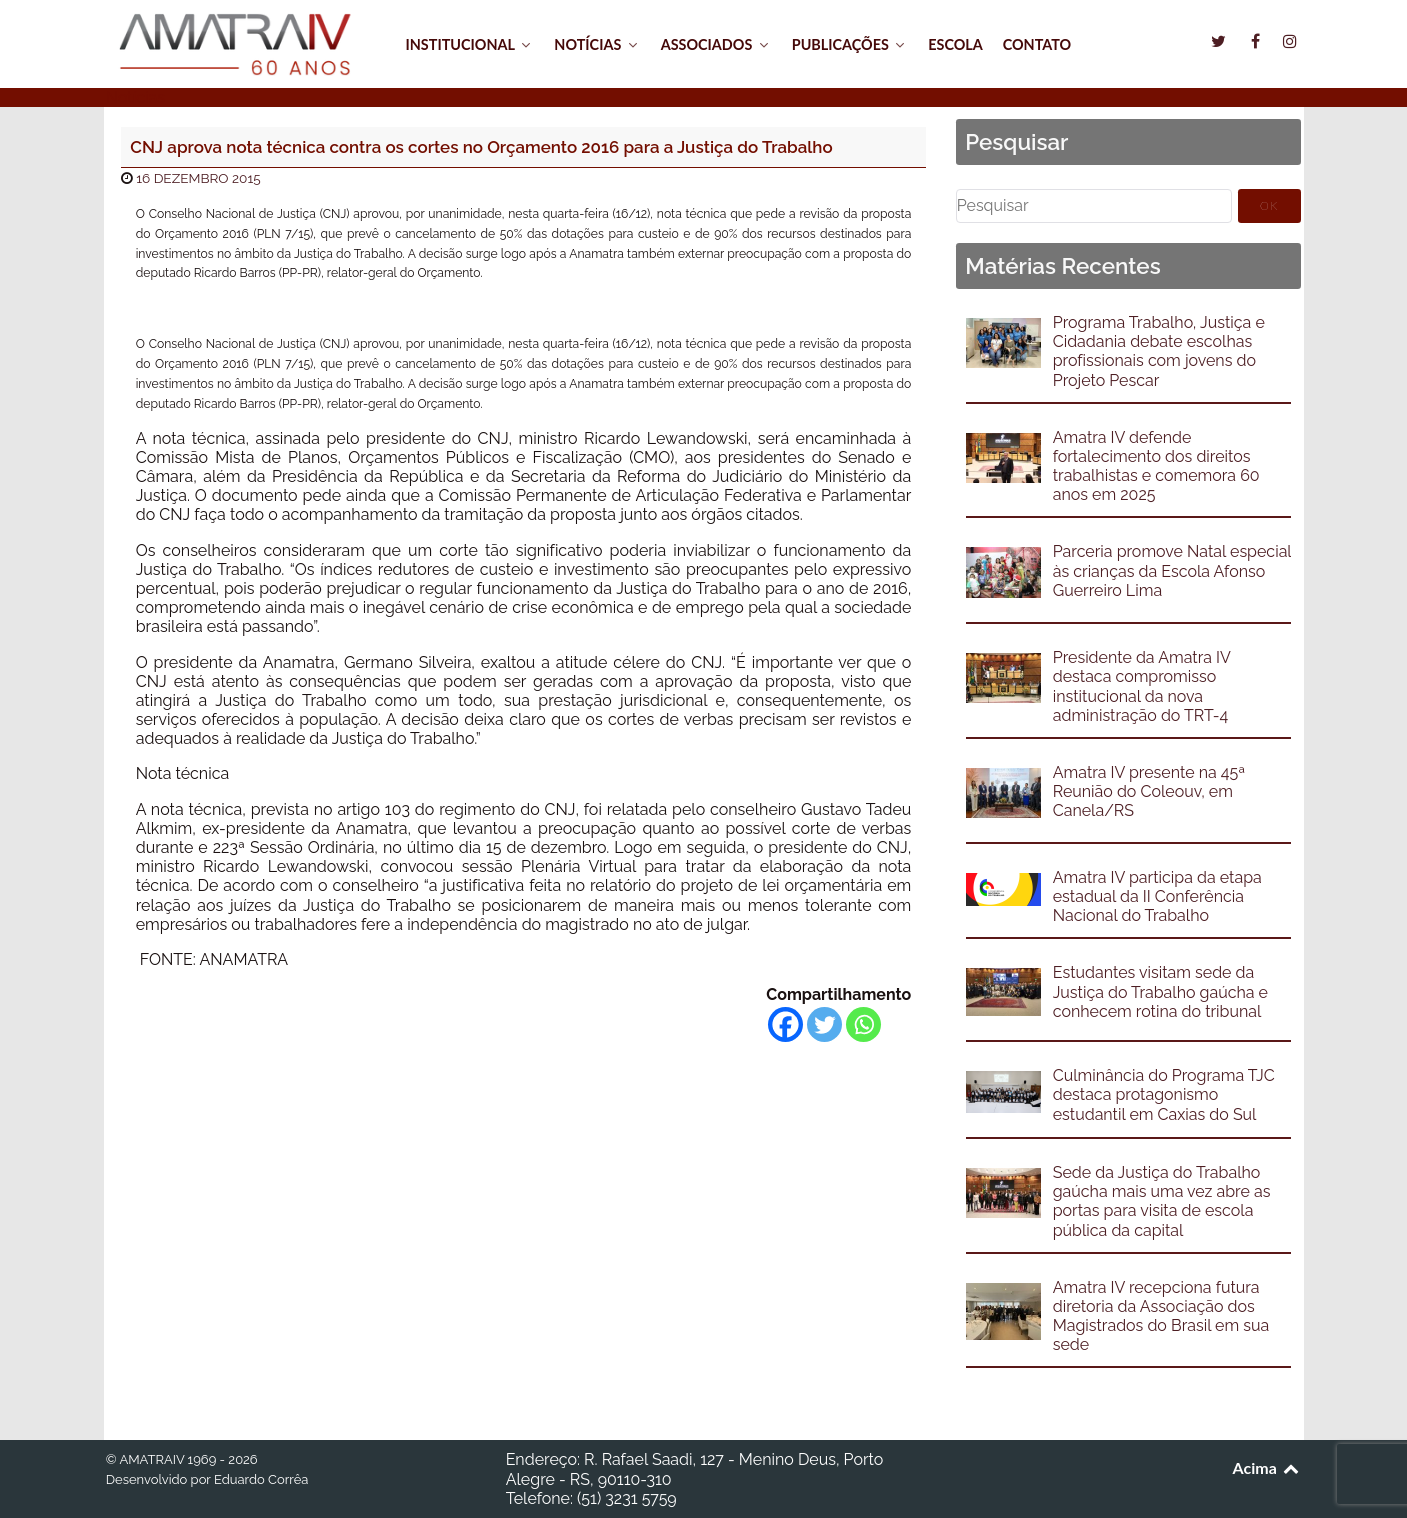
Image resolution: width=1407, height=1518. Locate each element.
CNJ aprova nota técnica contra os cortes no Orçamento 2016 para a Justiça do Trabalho (481, 147)
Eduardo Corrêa (261, 1479)
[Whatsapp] (863, 1024)
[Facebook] (785, 1024)
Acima (1267, 1467)
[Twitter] (824, 1024)
